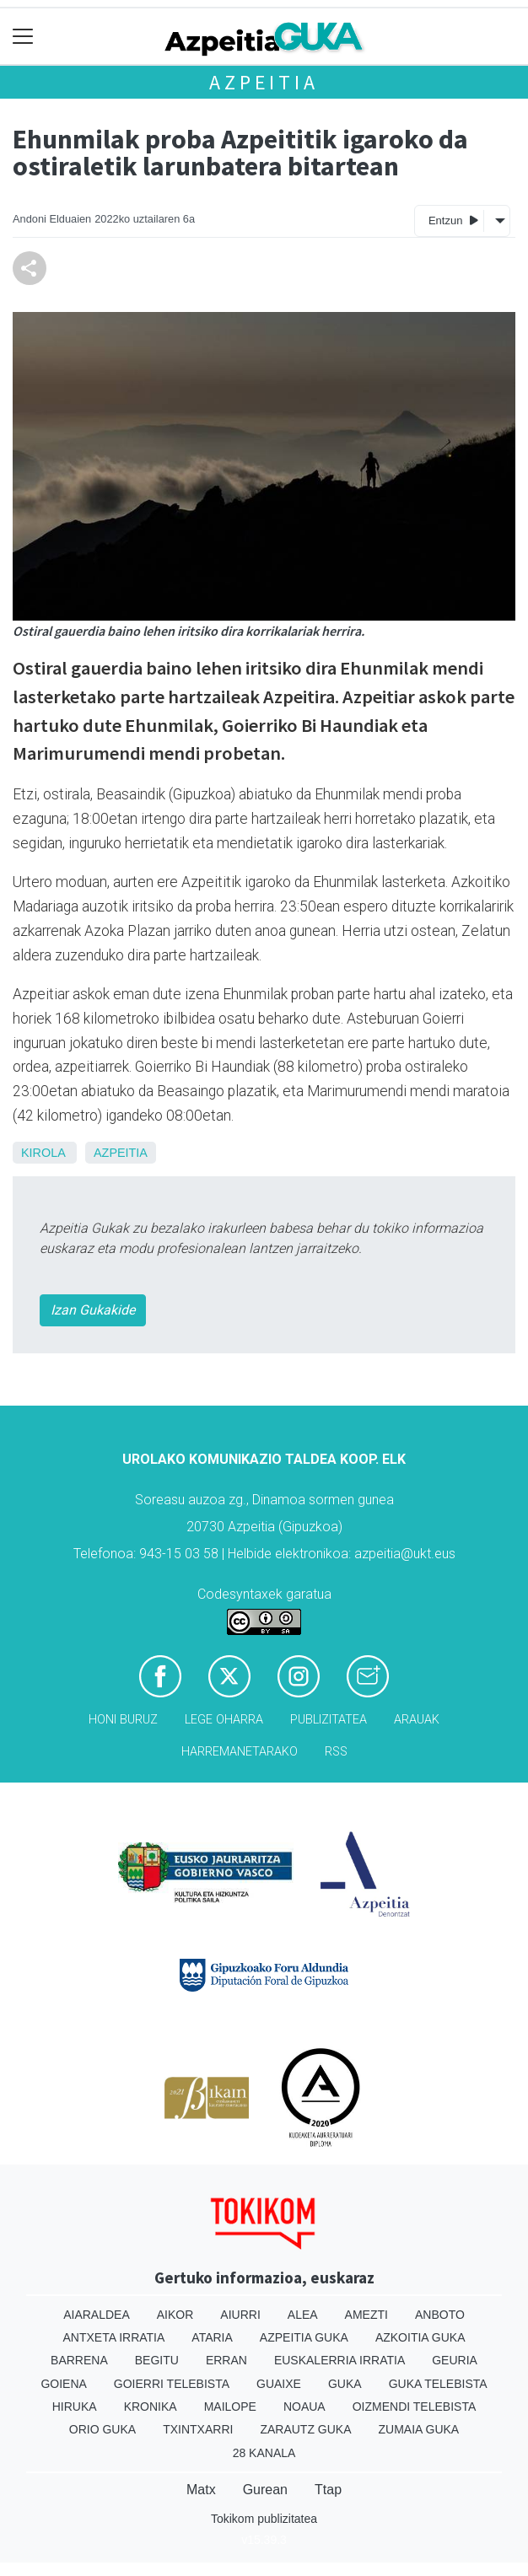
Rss (336, 1752)
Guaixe (278, 2383)
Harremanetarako (239, 1752)
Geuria (454, 2360)
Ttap (328, 2489)
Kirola (43, 1152)
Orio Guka (102, 2429)
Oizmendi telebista (415, 2406)
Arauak (416, 1720)
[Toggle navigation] (23, 36)
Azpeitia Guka (304, 2337)
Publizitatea (328, 1720)
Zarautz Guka (305, 2429)
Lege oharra (224, 1720)
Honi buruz (123, 1720)
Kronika (150, 2406)
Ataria (212, 2337)
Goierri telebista (171, 2383)
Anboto (440, 2314)
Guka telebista (438, 2383)
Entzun (453, 219)
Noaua (304, 2406)
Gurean (265, 2489)
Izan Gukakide (93, 1310)
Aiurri (240, 2314)
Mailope (230, 2406)
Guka (345, 2383)
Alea (303, 2314)
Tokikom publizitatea (264, 2518)
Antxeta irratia (114, 2337)
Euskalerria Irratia (339, 2360)
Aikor (175, 2314)
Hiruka (74, 2406)
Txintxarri (198, 2429)
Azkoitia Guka (420, 2337)
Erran (226, 2360)
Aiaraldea (96, 2314)
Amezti (366, 2314)
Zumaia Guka (419, 2429)
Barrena (79, 2360)
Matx (201, 2489)
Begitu (157, 2360)
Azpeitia (263, 82)
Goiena (63, 2383)
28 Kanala (264, 2453)
